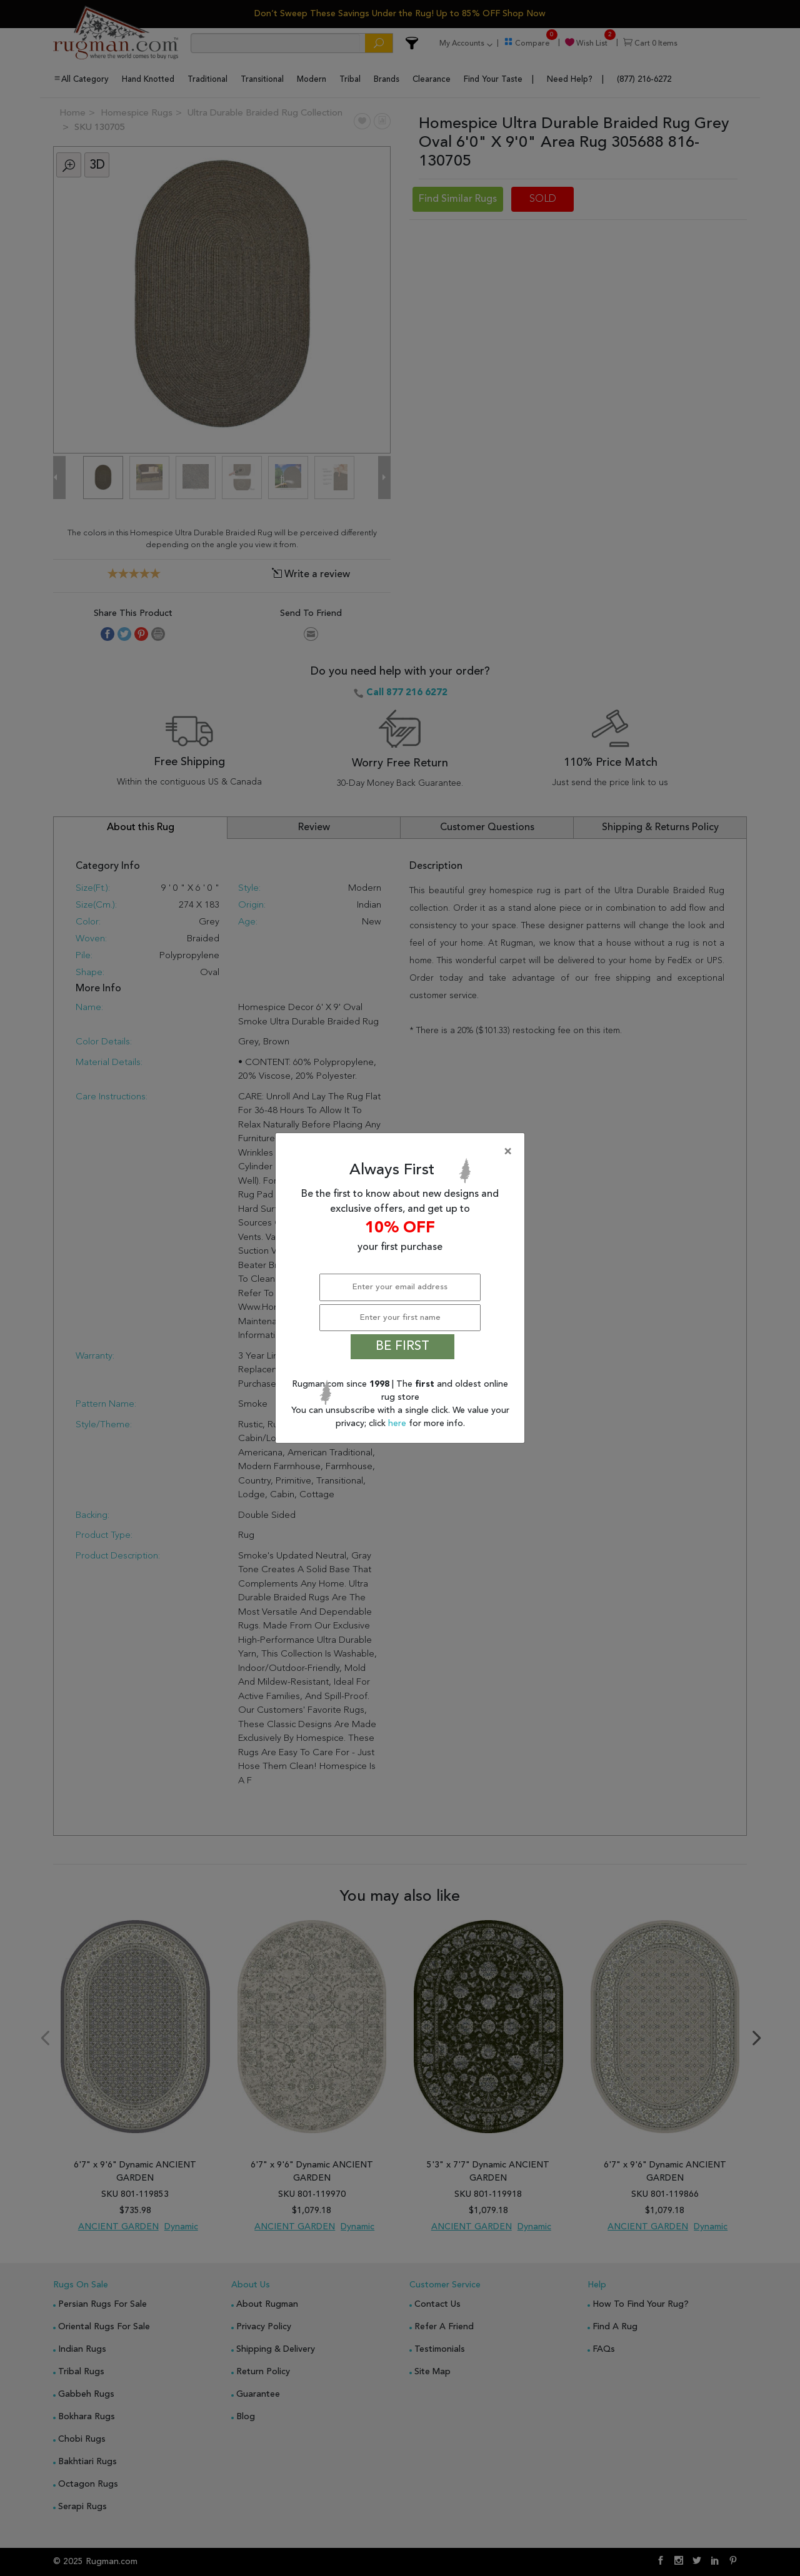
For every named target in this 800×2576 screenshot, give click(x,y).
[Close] (402, 1152)
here (398, 1423)
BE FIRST (402, 1346)
